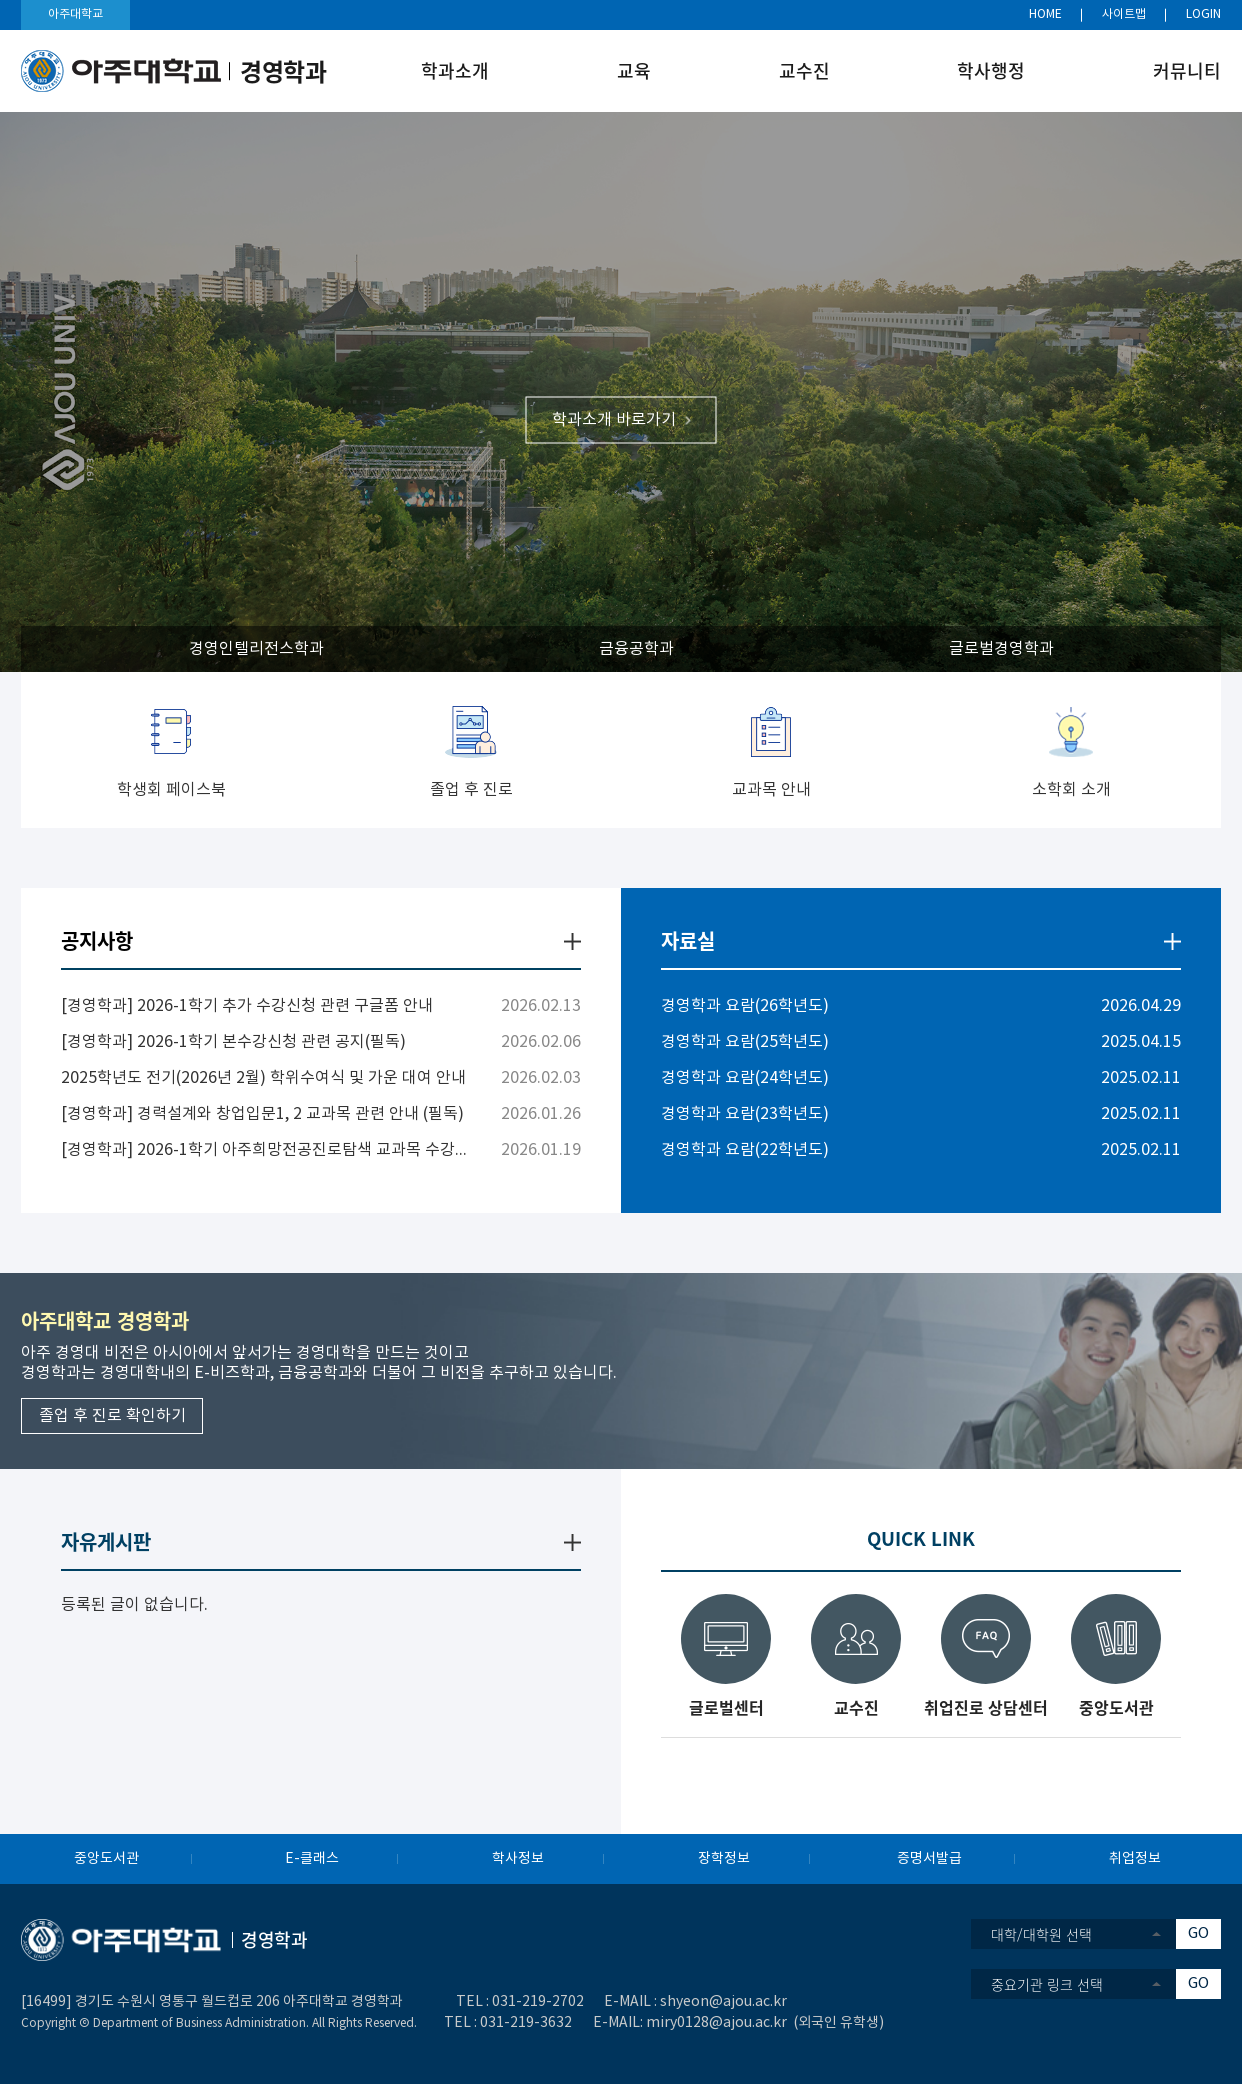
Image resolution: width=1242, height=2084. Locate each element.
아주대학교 (75, 14)
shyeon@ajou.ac (715, 2002)
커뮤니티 (1187, 70)
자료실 (688, 940)
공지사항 (97, 940)
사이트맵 (1124, 14)
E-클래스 (312, 1859)
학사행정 (991, 70)
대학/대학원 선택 (1041, 1934)
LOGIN (1203, 14)
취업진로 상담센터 (986, 1705)
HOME (1045, 14)
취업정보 (1135, 1859)
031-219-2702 (538, 2002)
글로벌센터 (726, 1705)
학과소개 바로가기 (614, 420)
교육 (634, 70)
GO (1198, 1933)
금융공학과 (636, 649)
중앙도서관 (1116, 1705)
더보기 (572, 941)
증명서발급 (929, 1859)
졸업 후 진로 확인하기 (112, 1416)
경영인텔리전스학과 (256, 649)
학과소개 (455, 70)
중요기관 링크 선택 (1047, 1984)
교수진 (804, 70)
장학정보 (724, 1859)
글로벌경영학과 (1001, 649)
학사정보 (518, 1859)
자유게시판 (106, 1541)
